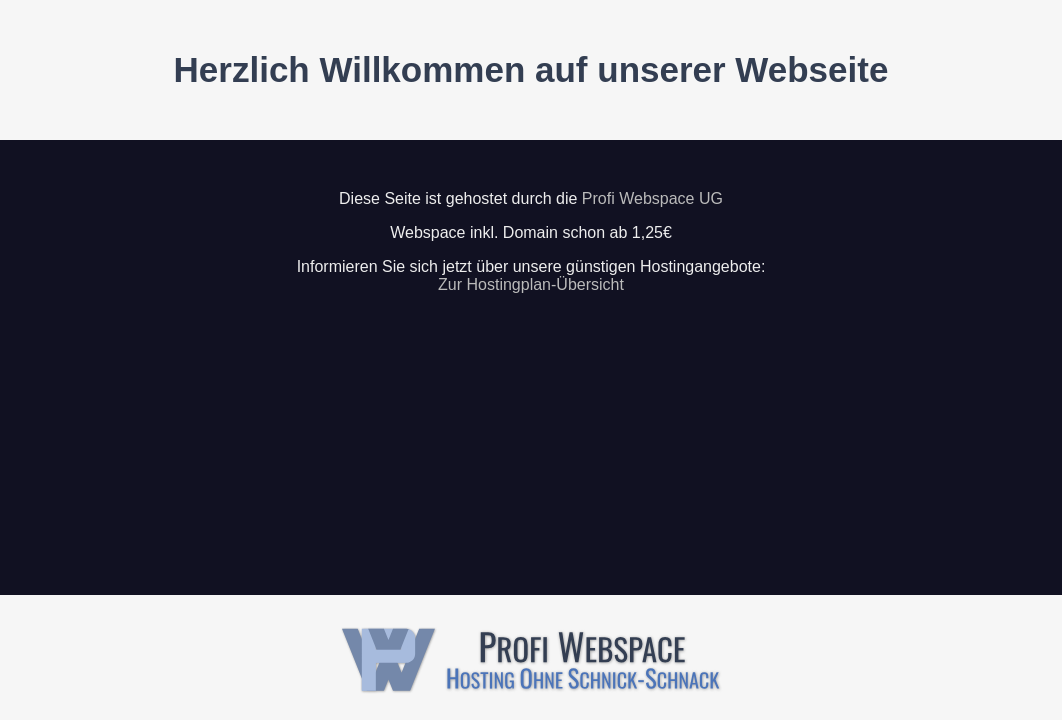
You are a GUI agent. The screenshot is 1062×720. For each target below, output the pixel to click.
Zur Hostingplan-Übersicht (531, 284)
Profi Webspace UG (652, 198)
